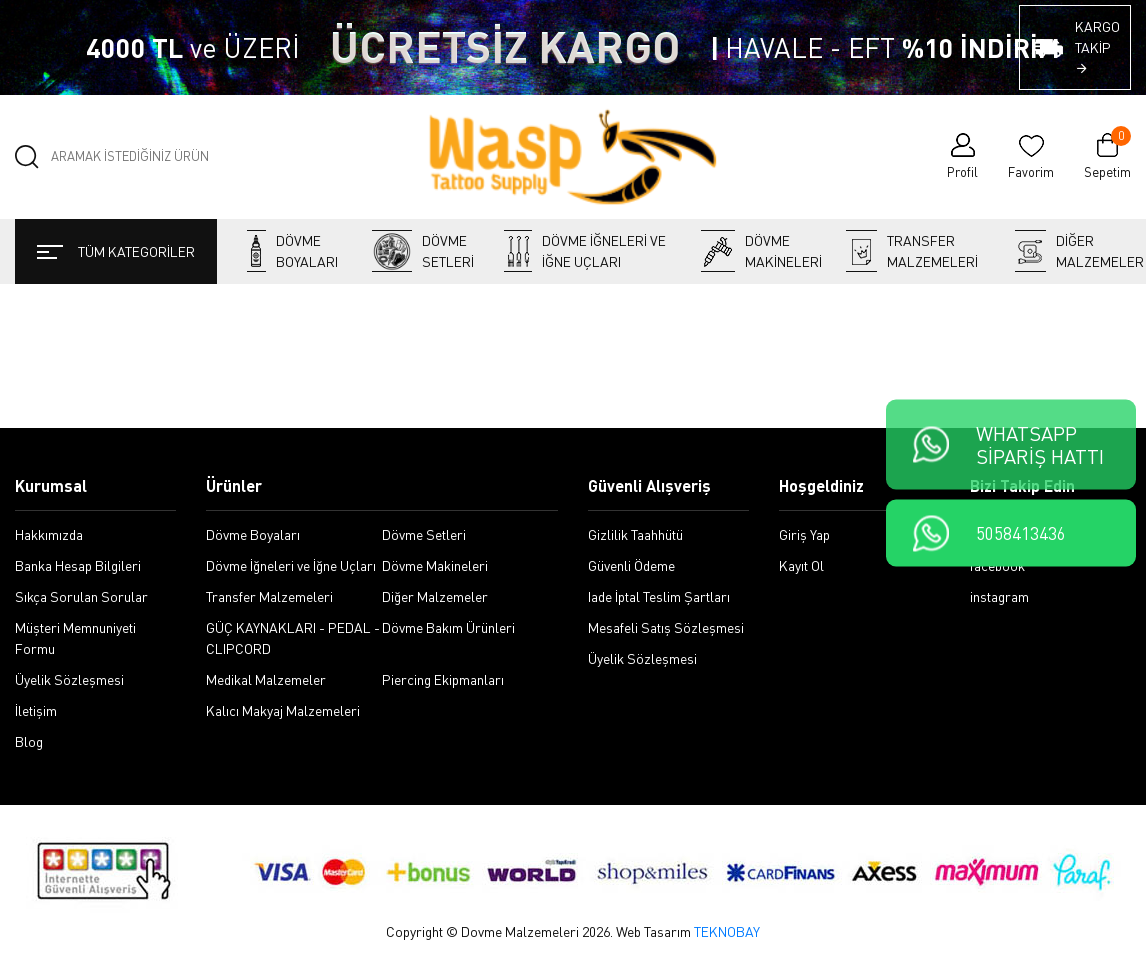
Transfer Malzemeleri (912, 251)
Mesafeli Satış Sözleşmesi (666, 627)
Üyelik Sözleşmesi (69, 679)
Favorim (1031, 172)
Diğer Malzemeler (1073, 251)
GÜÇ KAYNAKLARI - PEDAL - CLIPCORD (293, 638)
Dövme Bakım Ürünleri (448, 627)
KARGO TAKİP (1097, 46)
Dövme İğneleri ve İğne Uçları (585, 251)
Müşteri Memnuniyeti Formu (75, 638)
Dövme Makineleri (758, 251)
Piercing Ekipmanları (443, 679)
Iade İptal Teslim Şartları (659, 596)
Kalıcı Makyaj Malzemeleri (283, 710)
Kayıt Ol (801, 565)
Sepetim (1107, 155)
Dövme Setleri (423, 251)
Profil (962, 172)
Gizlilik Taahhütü (635, 534)
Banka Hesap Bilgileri (78, 565)
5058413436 (1021, 533)
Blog (29, 741)
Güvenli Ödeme (631, 565)
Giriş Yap (804, 534)
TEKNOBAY (727, 931)
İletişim (36, 710)
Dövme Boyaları (292, 251)
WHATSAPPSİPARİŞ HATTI (1040, 445)
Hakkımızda (49, 534)
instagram (999, 596)
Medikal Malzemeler (266, 679)
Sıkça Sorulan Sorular (81, 596)
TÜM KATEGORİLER (116, 251)
